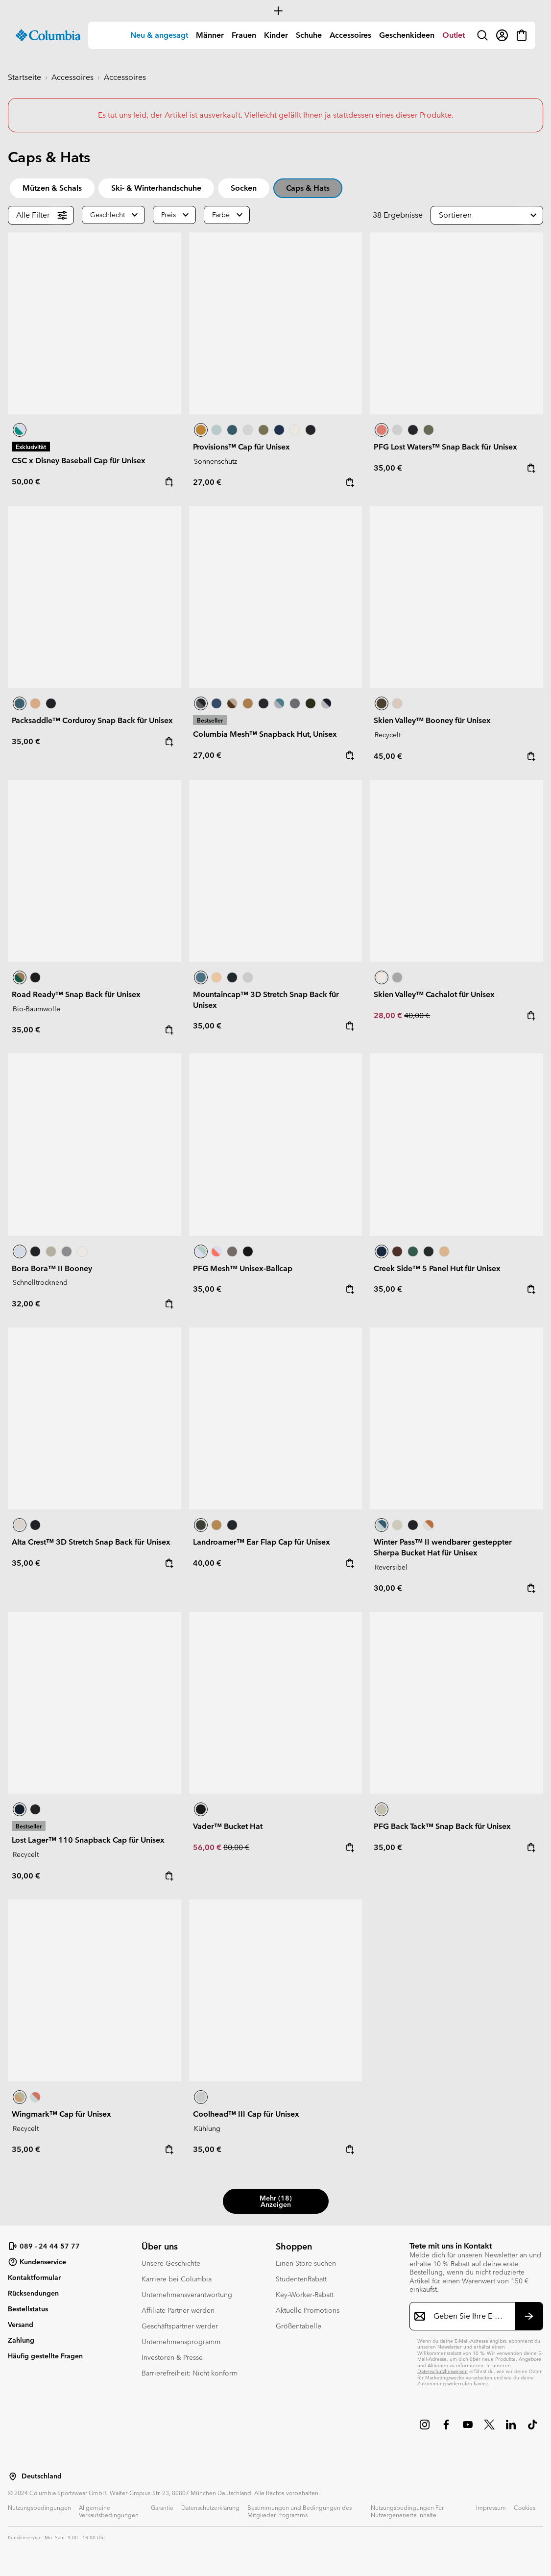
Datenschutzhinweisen (442, 2371)
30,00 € (388, 1588)
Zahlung (21, 2340)
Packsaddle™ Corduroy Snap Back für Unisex (92, 720)
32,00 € (26, 1303)
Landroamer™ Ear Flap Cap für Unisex (261, 1542)
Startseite (24, 77)
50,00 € (26, 481)
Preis (168, 214)
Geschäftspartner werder (180, 2326)
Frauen (244, 35)
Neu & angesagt (159, 35)
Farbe (221, 214)
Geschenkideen (406, 35)
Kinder (276, 35)
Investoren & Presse (172, 2357)
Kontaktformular (34, 2277)
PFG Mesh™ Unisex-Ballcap (242, 1268)
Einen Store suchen (306, 2263)
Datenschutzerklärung (210, 2507)
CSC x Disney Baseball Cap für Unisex (78, 460)
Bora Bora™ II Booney (52, 1268)
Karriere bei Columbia (177, 2279)
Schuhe (309, 35)
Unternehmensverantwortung (187, 2294)
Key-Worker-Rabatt (305, 2294)
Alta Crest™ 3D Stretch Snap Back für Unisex (91, 1542)
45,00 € (388, 756)
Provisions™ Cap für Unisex (241, 446)
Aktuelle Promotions (307, 2310)
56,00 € (208, 1847)
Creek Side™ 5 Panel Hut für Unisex (437, 1268)
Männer (210, 35)
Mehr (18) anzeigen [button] (276, 2201)
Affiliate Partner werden (178, 2310)
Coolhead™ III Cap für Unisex (246, 2114)
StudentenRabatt (301, 2279)
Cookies (524, 2507)
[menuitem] (159, 35)
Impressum (491, 2507)
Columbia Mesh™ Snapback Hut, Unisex (265, 734)
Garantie (162, 2507)
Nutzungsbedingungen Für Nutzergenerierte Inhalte (407, 2511)
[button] (487, 215)
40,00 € (417, 1015)
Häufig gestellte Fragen (45, 2355)
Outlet (453, 35)
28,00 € (389, 1015)
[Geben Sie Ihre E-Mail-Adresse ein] (470, 2316)
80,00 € (236, 1847)
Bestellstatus (28, 2308)
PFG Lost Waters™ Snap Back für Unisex (445, 446)
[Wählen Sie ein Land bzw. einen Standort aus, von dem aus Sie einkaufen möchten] (13, 2476)
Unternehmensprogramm (181, 2341)
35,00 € (388, 468)
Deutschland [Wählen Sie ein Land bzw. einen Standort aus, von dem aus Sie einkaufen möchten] (42, 2476)
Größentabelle (298, 2326)
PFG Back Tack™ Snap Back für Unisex (442, 1826)
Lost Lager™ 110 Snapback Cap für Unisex (88, 1840)
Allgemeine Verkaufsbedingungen (109, 2511)
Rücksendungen (33, 2293)
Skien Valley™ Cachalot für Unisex (434, 994)
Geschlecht (107, 214)
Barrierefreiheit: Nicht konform (190, 2373)
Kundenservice (37, 2262)
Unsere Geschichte (171, 2263)
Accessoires (350, 35)
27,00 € (207, 482)
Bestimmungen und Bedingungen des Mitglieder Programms (299, 2511)
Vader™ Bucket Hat (228, 1826)
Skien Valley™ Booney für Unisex (432, 720)
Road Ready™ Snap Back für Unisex (76, 994)
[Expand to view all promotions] (275, 11)
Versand (20, 2324)
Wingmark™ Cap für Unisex (61, 2114)
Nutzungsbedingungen (39, 2507)
